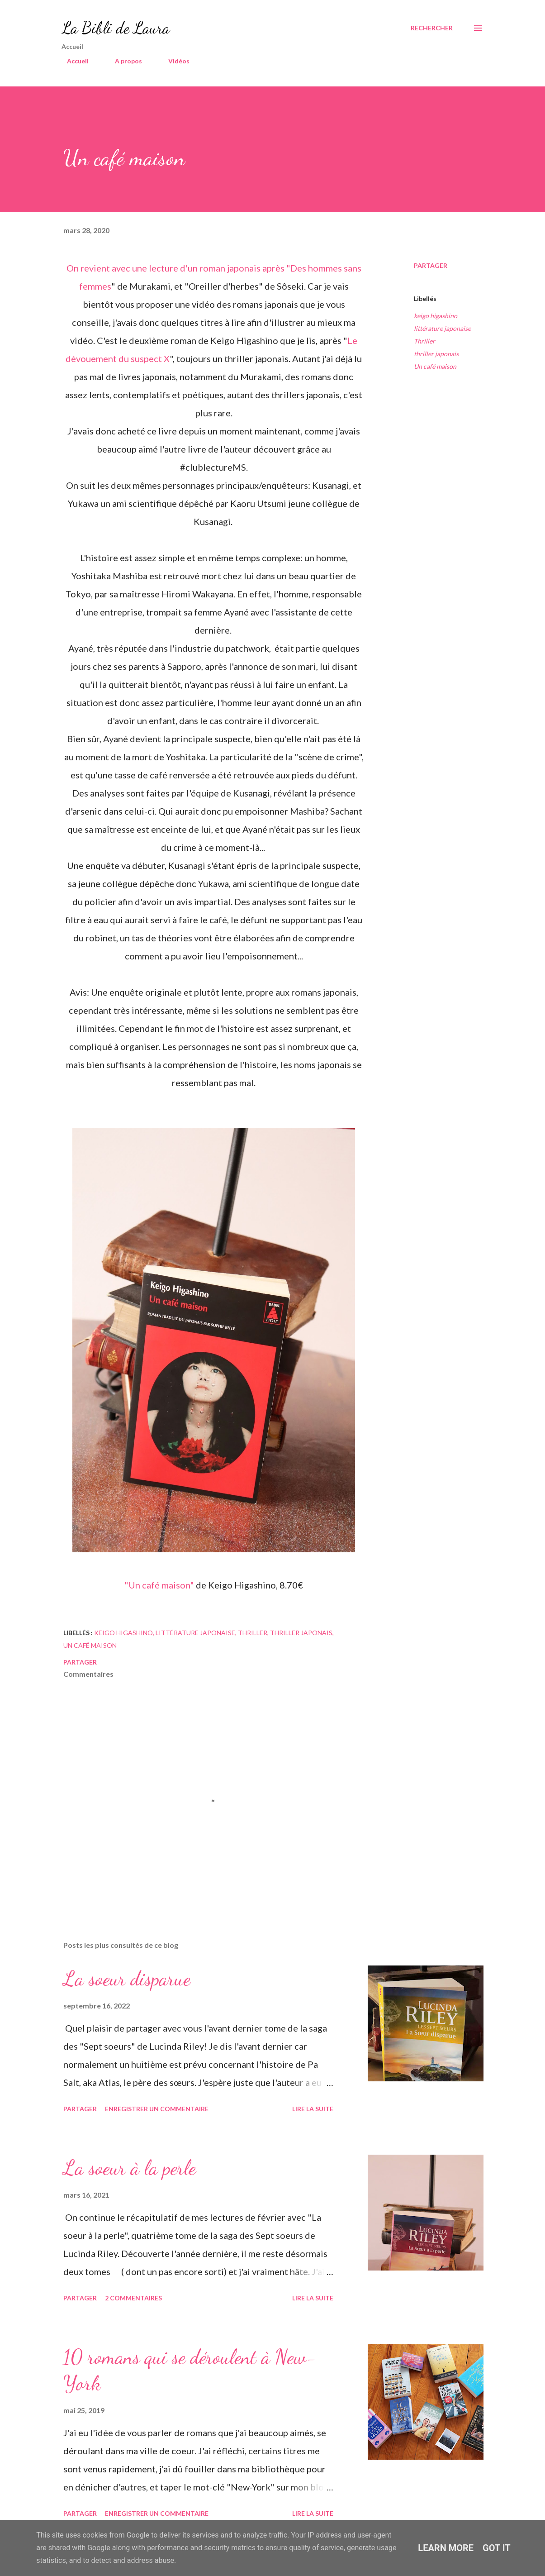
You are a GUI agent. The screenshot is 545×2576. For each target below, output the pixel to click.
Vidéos (173, 61)
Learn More (446, 2548)
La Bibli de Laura (116, 28)
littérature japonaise (442, 328)
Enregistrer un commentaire (157, 2109)
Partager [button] (430, 265)
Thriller (424, 341)
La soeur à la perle (129, 2168)
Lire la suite (312, 2109)
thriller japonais (436, 354)
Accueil (72, 61)
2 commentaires (133, 2298)
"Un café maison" (160, 1584)
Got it (497, 2548)
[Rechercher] (432, 28)
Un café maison (435, 366)
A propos (123, 61)
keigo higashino (435, 316)
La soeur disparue (126, 1978)
